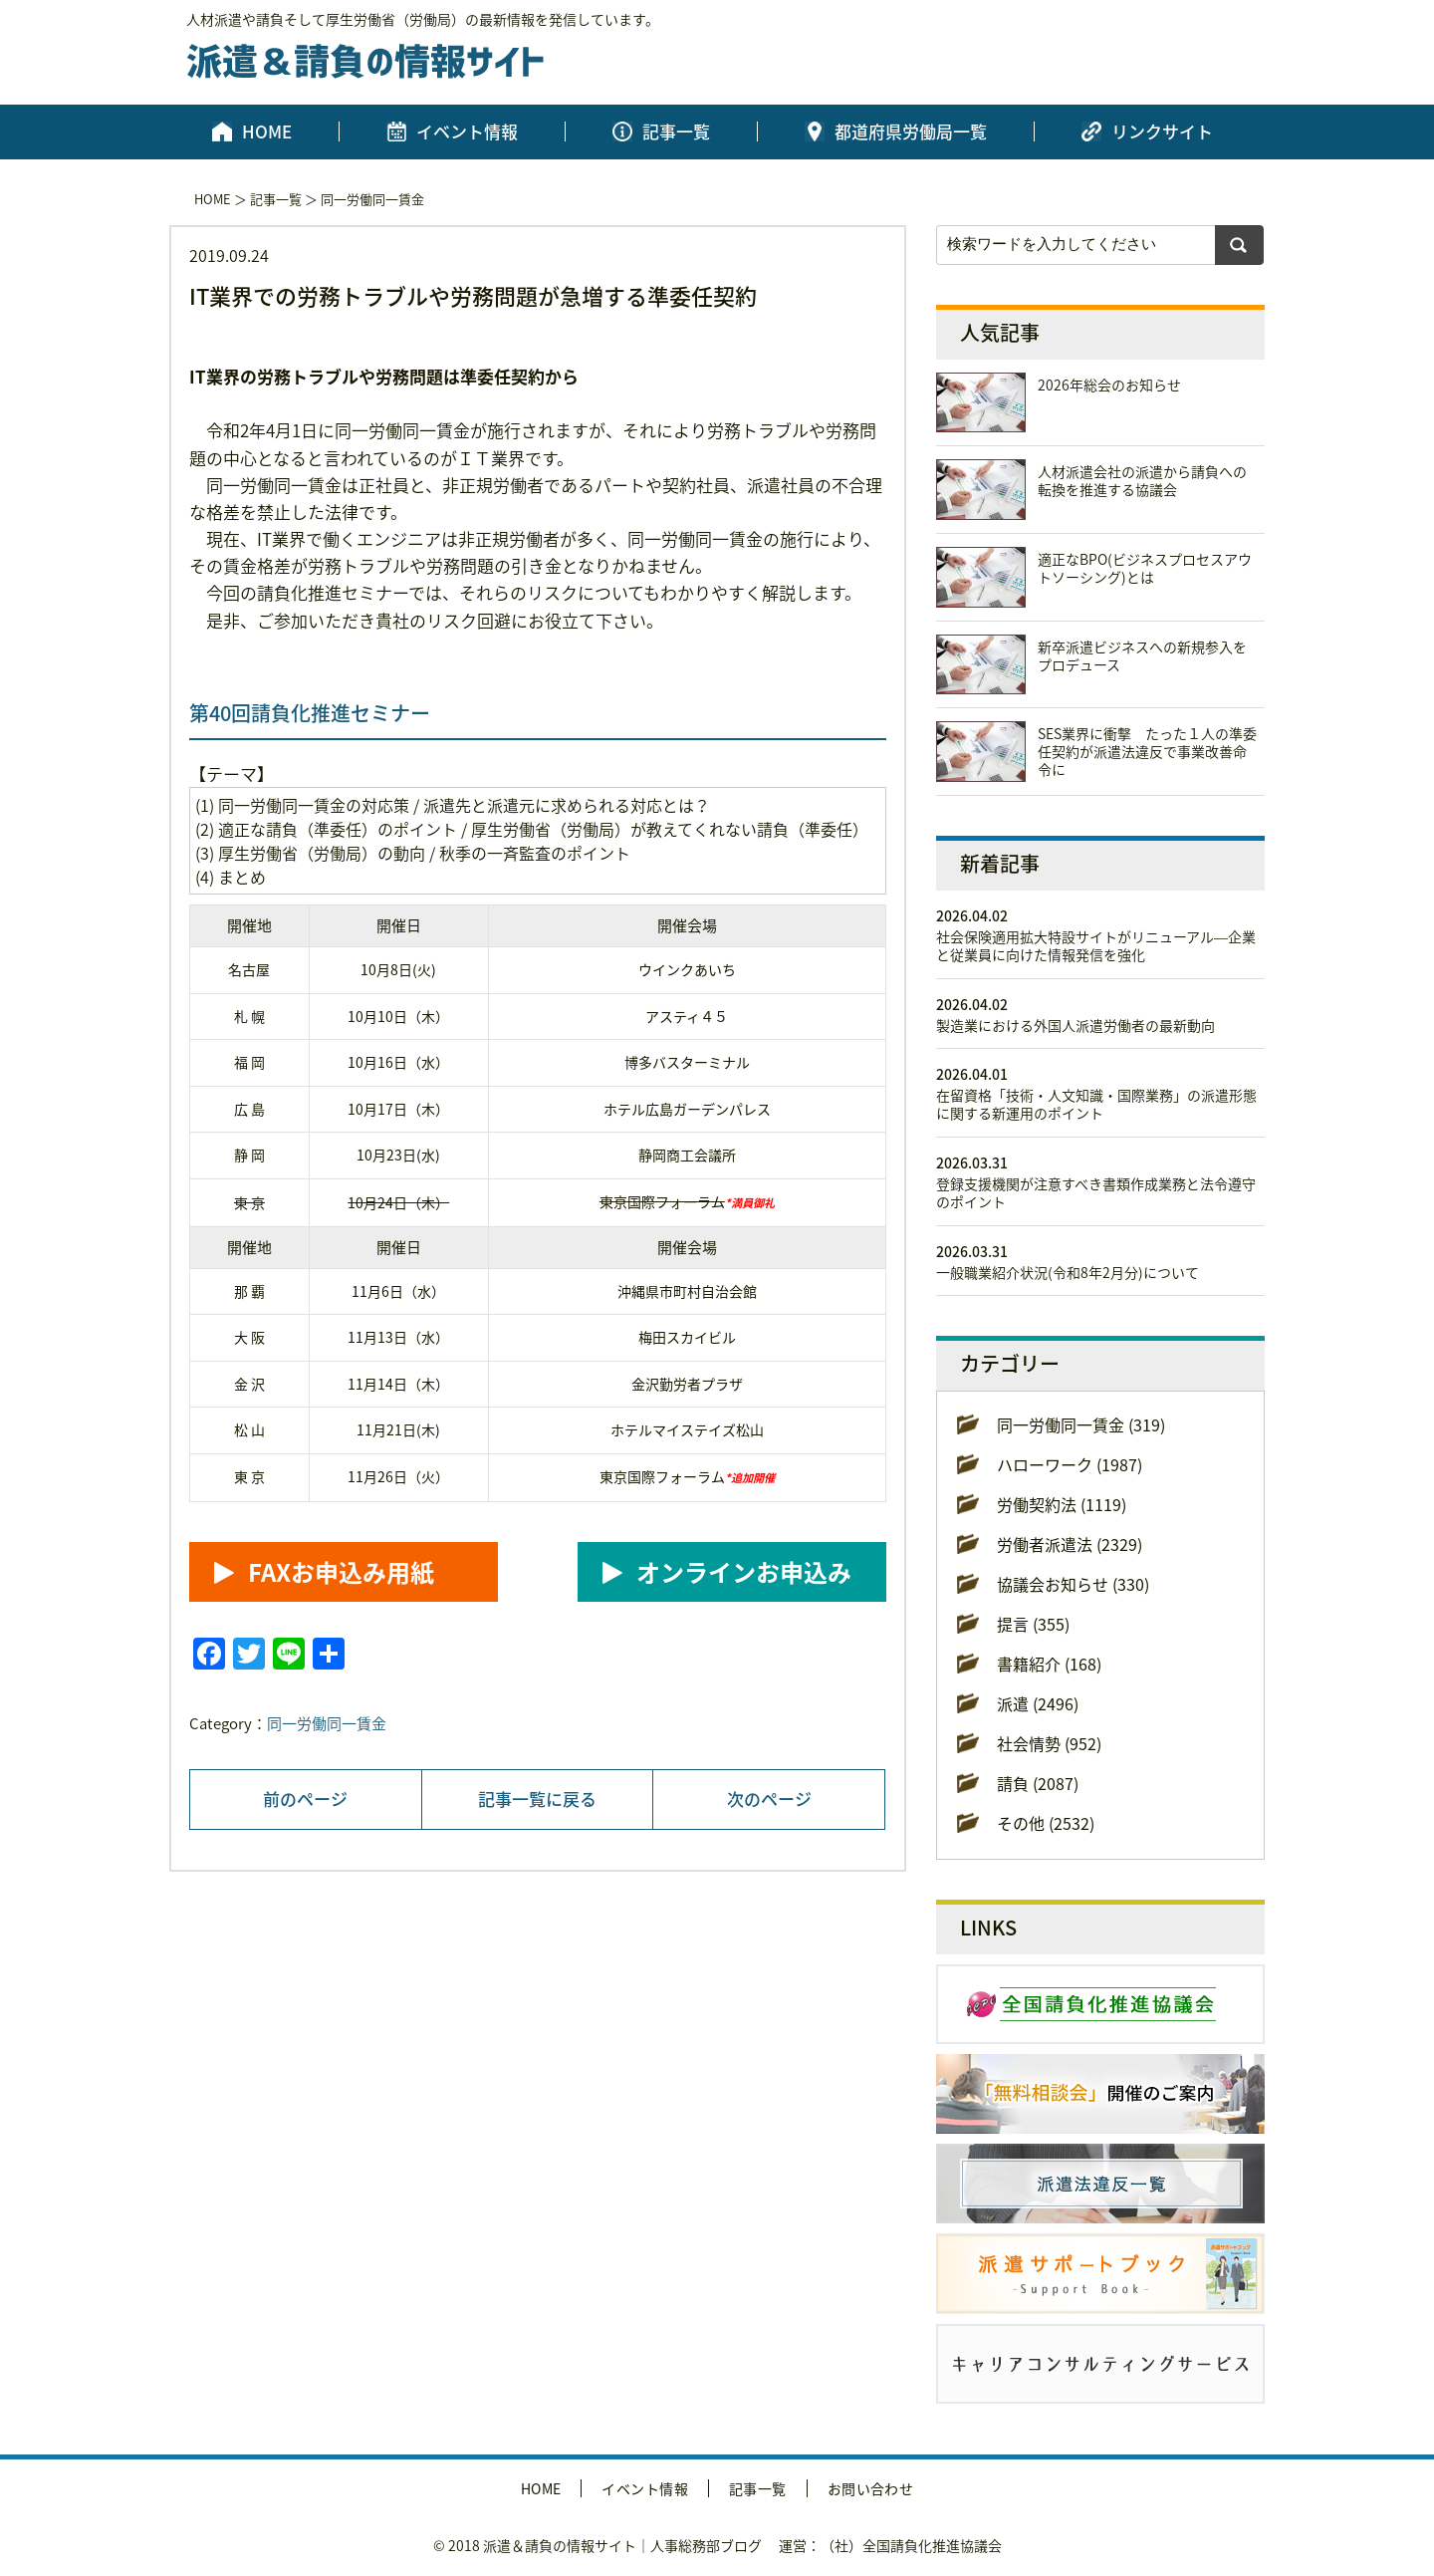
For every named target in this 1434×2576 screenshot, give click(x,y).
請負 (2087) (1037, 1783)
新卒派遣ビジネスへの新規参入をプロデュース (1142, 655)
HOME (267, 131)
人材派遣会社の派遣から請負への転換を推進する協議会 (1142, 480)
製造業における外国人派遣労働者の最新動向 (1075, 1025)
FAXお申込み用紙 (341, 1572)
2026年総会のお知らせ (1109, 384)
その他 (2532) (1045, 1823)
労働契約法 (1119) (1061, 1504)
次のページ (769, 1798)
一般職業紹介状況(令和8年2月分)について (1067, 1272)
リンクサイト (1162, 131)
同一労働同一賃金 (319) (1081, 1424)
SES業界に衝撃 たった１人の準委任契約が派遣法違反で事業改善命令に (1147, 751)
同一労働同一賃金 (372, 198)
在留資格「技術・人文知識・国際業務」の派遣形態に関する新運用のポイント (1096, 1104)
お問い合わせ (871, 2488)
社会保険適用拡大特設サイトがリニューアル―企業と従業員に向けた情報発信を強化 (1096, 945)
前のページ (305, 1798)
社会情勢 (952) (1049, 1743)
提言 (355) (1033, 1624)
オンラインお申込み (743, 1572)
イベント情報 (467, 131)
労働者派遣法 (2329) (1069, 1544)
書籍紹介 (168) (1049, 1664)
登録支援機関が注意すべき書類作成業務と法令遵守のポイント (1096, 1192)
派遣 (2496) (1037, 1703)
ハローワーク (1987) (1069, 1464)
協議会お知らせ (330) (1073, 1584)
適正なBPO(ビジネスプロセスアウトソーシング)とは (1145, 568)
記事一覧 (676, 131)
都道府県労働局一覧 (911, 131)
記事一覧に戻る (537, 1798)
